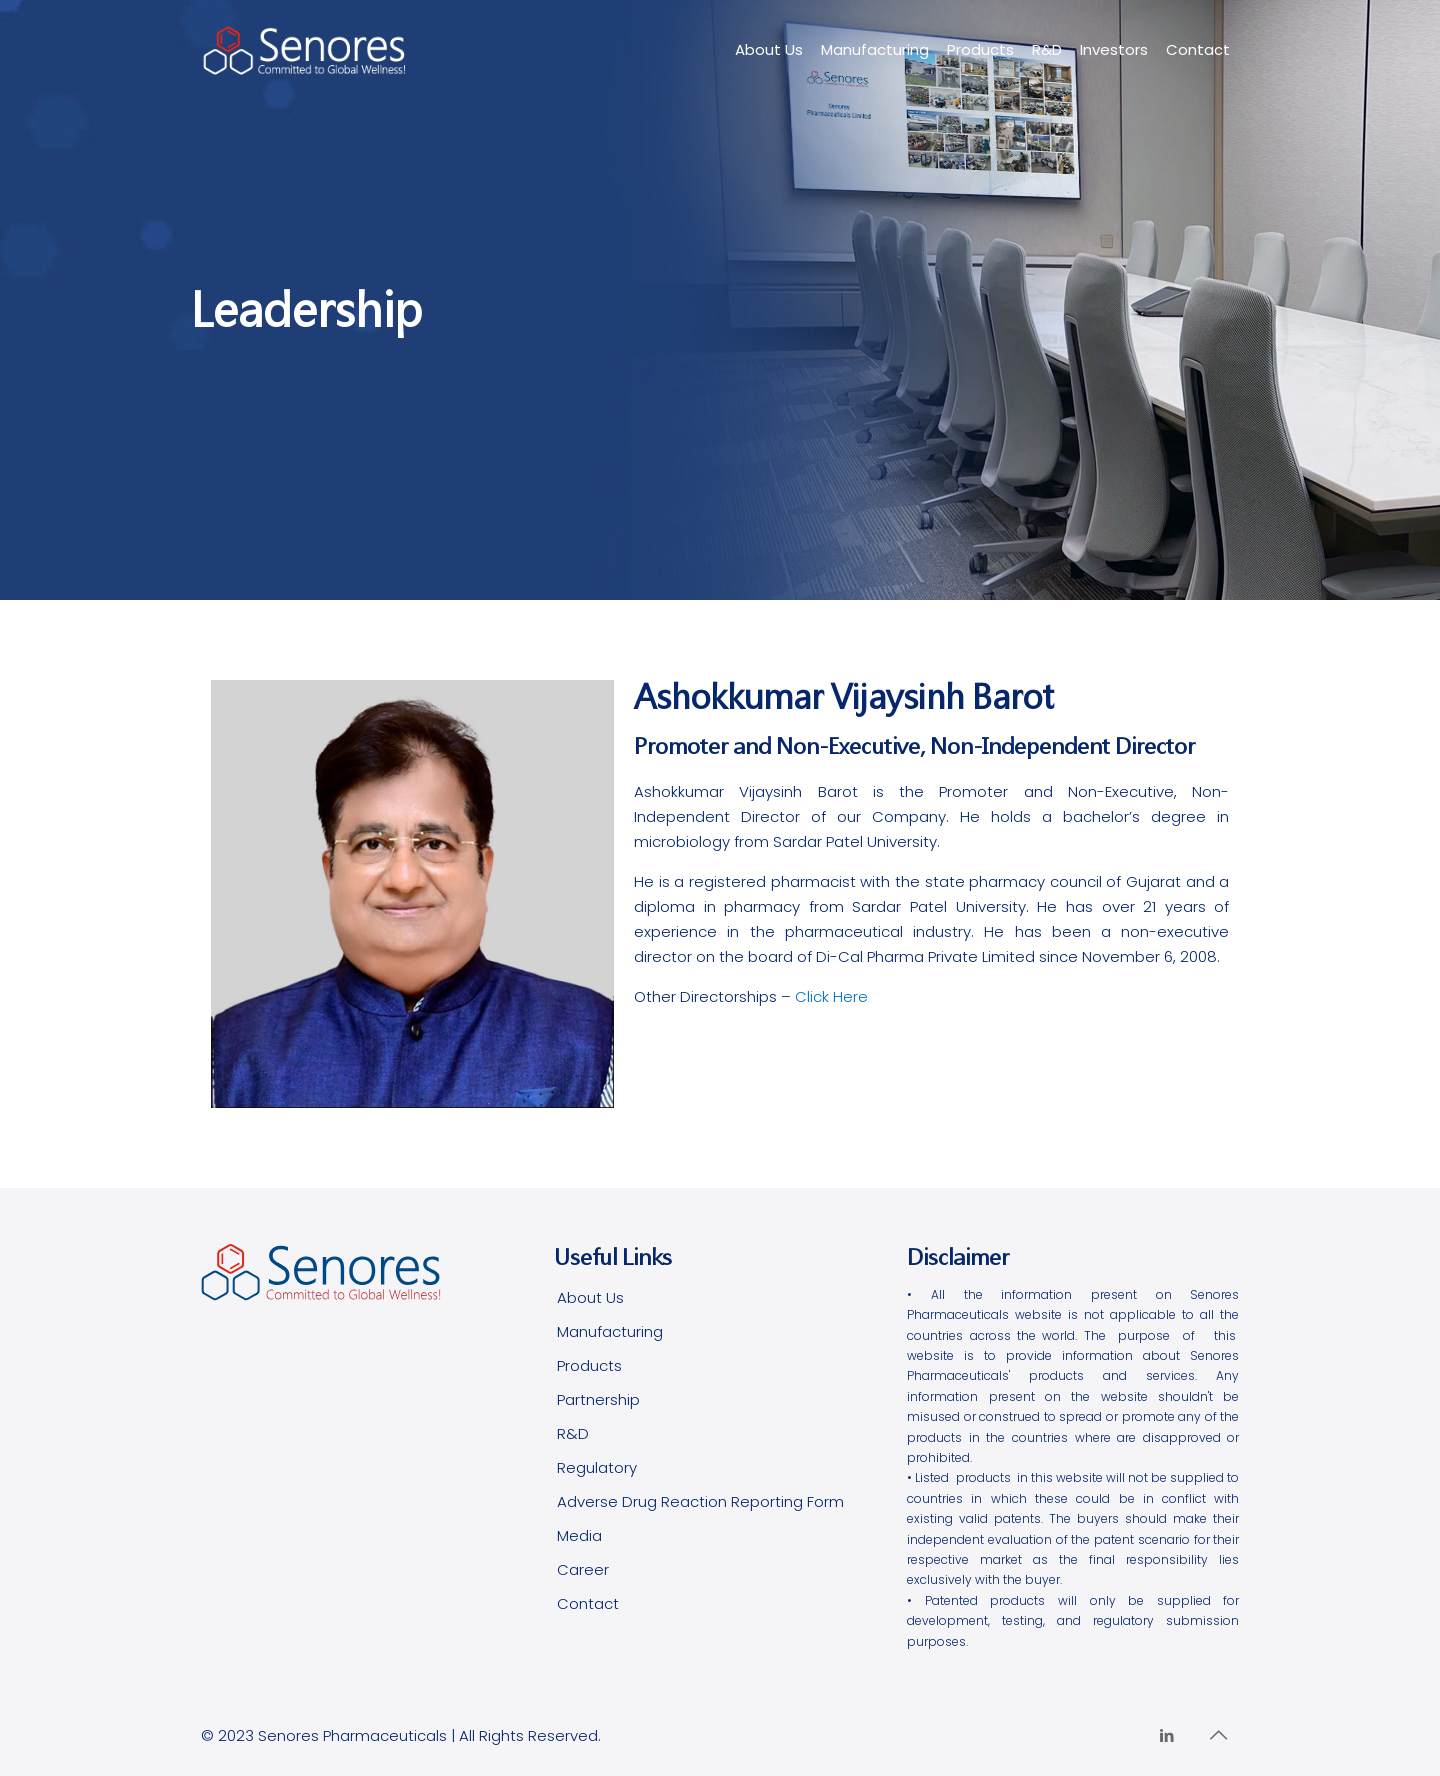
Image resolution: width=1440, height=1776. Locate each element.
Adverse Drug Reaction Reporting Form (700, 1501)
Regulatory (597, 1467)
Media (579, 1535)
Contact (588, 1603)
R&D (573, 1433)
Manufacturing (610, 1331)
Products (589, 1365)
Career (583, 1569)
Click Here (831, 996)
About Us (590, 1297)
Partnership (598, 1399)
